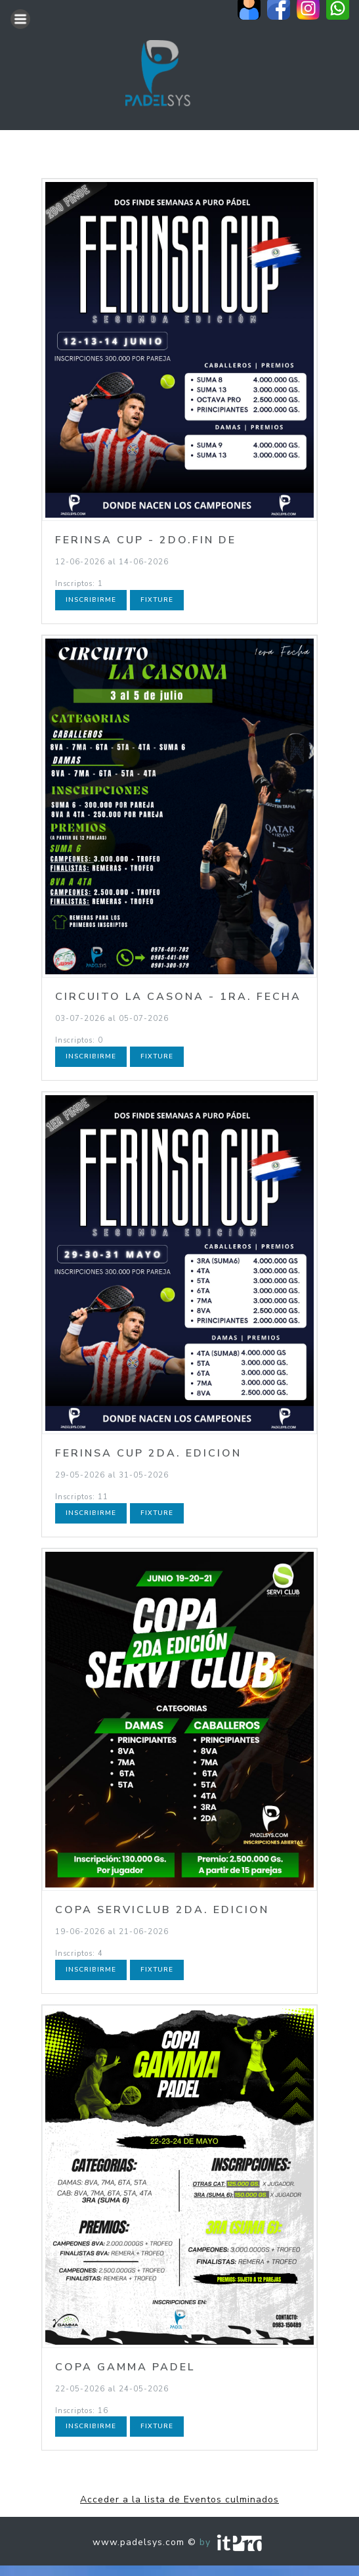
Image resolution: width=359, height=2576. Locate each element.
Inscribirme (91, 599)
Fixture (156, 599)
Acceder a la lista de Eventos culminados (179, 2499)
